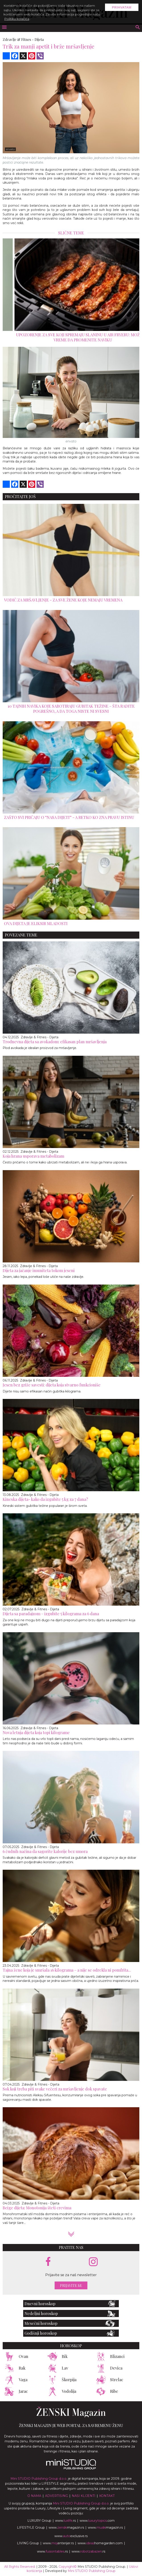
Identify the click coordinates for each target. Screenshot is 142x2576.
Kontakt (107, 2496)
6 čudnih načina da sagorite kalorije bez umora (45, 1851)
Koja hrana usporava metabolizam (33, 1156)
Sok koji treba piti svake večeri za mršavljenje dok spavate (55, 2089)
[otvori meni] (4, 27)
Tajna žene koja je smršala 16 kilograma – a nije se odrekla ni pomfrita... (67, 1970)
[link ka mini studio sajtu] (71, 2468)
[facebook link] (48, 2262)
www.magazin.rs (66, 2528)
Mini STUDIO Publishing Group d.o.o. (38, 2479)
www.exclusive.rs (71, 2536)
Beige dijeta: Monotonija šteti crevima (37, 2207)
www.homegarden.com (100, 2543)
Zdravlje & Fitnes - (18, 39)
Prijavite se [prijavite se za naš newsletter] (71, 2285)
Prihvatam (122, 7)
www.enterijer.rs (58, 2543)
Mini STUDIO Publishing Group (91, 2571)
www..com (97, 2521)
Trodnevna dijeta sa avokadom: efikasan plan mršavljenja (55, 1041)
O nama (34, 2496)
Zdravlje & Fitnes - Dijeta (39, 1037)
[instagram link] (93, 2261)
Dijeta (39, 39)
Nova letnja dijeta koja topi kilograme (36, 1732)
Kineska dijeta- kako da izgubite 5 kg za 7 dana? (45, 1499)
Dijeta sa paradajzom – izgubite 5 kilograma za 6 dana (51, 1613)
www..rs (65, 2521)
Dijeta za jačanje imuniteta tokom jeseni (39, 1270)
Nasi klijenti (83, 2496)
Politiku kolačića (16, 19)
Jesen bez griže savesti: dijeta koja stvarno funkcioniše (52, 1385)
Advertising (56, 2496)
